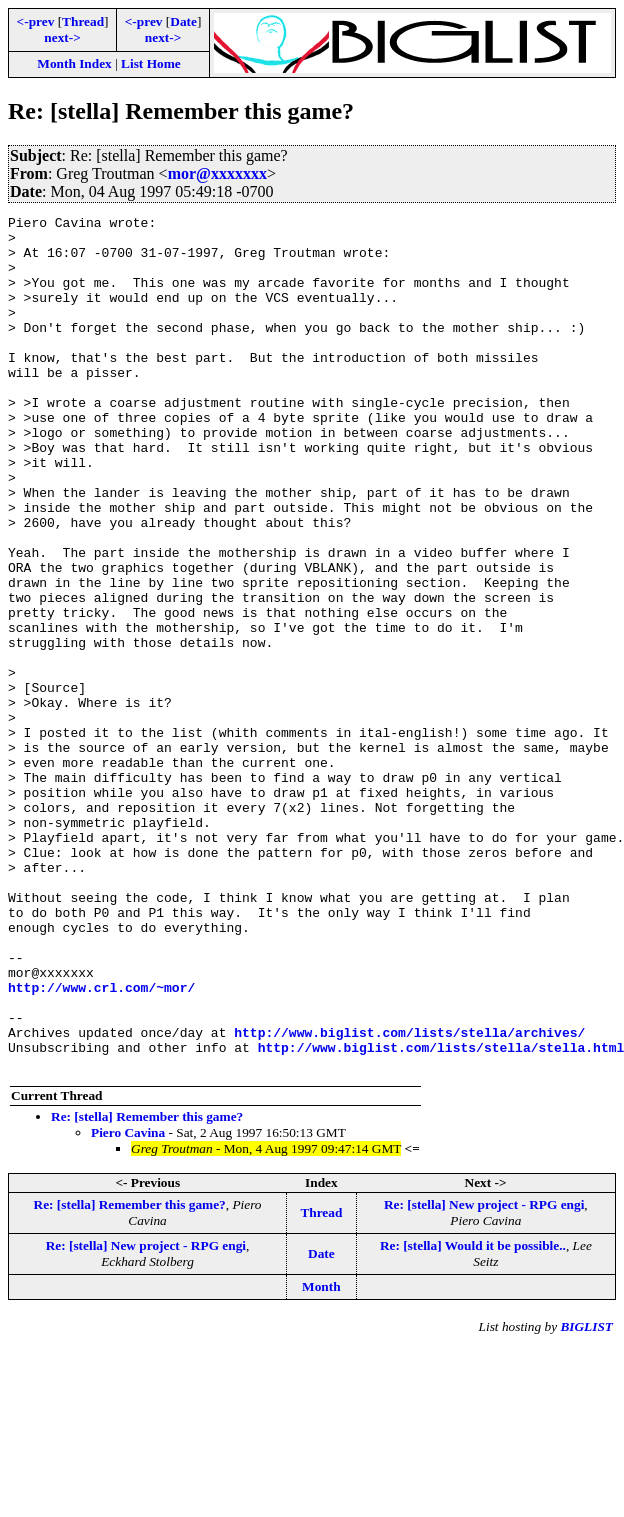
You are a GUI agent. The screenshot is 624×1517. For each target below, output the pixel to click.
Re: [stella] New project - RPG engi (484, 1375)
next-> (62, 37)
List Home (151, 63)
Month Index (74, 63)
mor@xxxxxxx (217, 173)
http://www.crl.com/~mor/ (101, 1143)
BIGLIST (586, 1497)
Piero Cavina (128, 1303)
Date (183, 21)
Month (321, 1457)
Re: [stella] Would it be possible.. (473, 1416)
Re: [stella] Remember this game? (147, 1287)
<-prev (36, 21)
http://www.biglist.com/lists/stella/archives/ (409, 1197)
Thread (83, 21)
